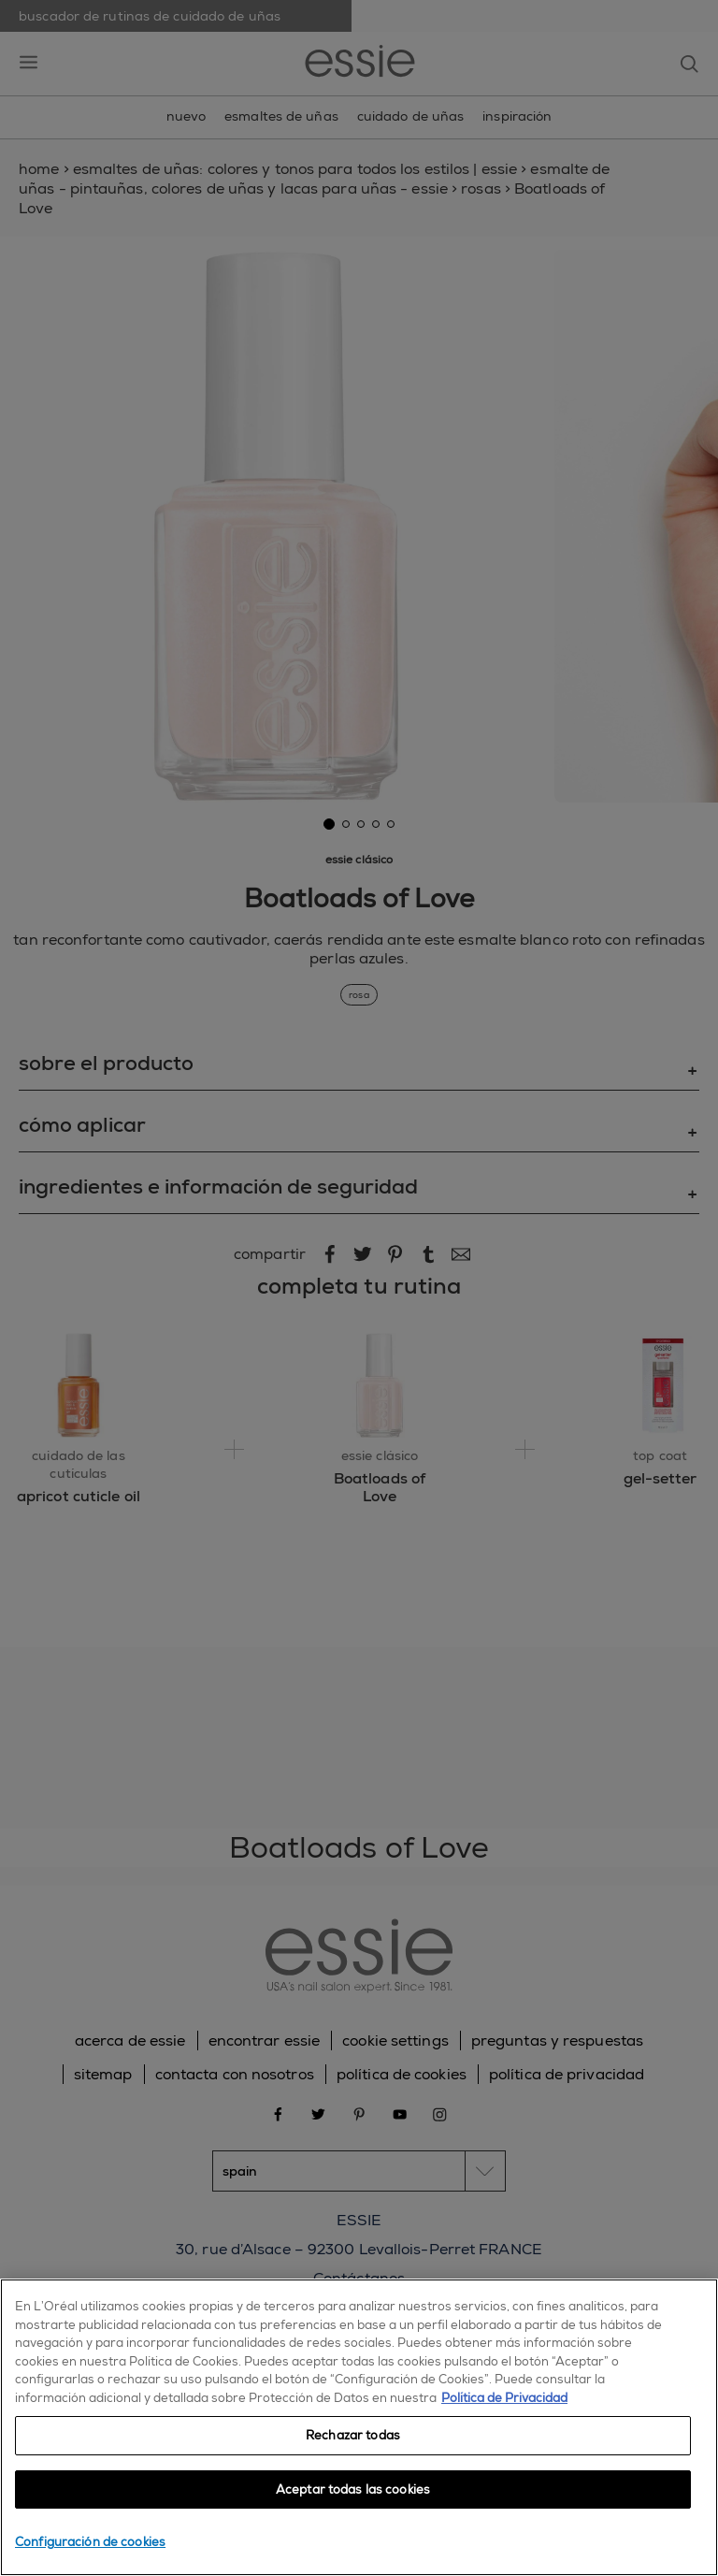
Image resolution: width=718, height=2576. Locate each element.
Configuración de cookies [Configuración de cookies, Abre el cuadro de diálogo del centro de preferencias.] (90, 2542)
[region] (359, 2427)
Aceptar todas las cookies (353, 2489)
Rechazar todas (353, 2435)
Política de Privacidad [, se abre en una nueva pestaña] (504, 2398)
